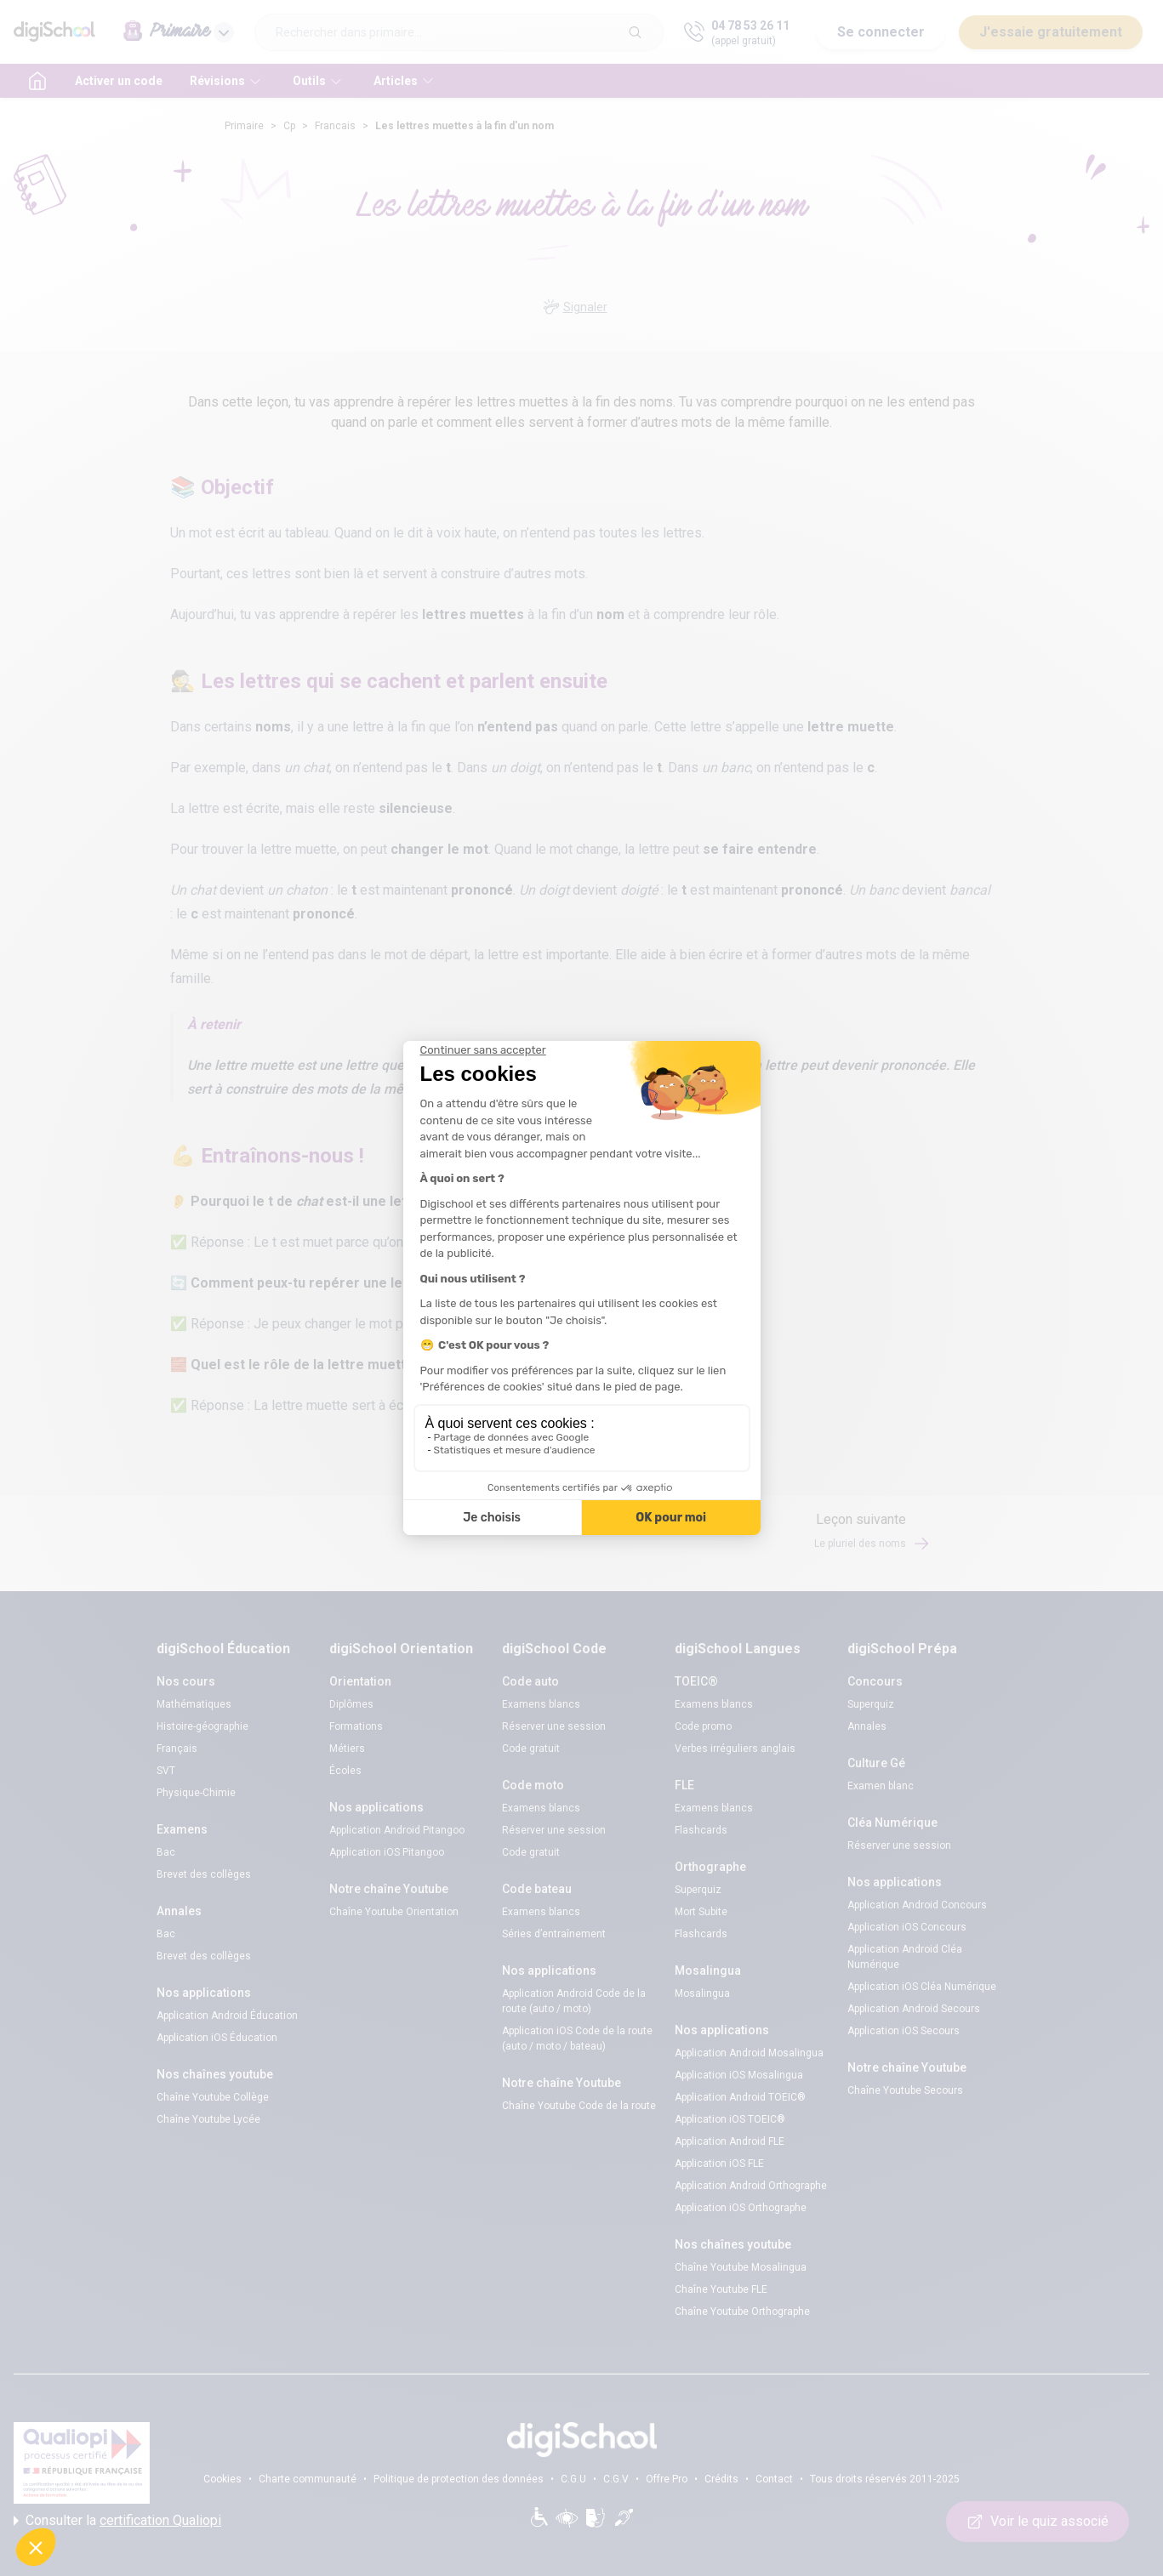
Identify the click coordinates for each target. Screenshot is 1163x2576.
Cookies (222, 2479)
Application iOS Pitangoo (386, 1852)
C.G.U (573, 2479)
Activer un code (118, 81)
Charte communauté (307, 2479)
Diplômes (351, 1704)
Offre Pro (666, 2479)
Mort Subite (701, 1912)
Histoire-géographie (202, 1726)
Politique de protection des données (458, 2479)
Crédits (721, 2479)
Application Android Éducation (227, 2016)
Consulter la (117, 2521)
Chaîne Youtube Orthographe (742, 2311)
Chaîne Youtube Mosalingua (741, 2267)
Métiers (347, 1748)
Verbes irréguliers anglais (735, 1748)
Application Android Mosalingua (749, 2053)
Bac (166, 1852)
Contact (774, 2479)
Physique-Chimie (196, 1793)
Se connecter (881, 32)
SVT (166, 1771)
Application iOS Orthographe (741, 2208)
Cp (289, 126)
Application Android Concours (917, 1905)
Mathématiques (194, 1704)
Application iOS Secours (903, 2031)
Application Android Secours (913, 2009)
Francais (335, 126)
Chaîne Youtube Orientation (394, 1912)
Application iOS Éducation (217, 2038)
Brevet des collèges (204, 1874)
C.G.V (616, 2479)
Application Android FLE (729, 2141)
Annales (867, 1726)
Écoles (345, 1771)
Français (177, 1748)
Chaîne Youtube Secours (905, 2090)
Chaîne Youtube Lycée (208, 2119)
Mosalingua (702, 1993)
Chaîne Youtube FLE (721, 2289)
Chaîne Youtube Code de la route (579, 2106)
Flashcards (701, 1830)
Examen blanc (880, 1786)
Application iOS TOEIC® (730, 2119)
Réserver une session (554, 1726)
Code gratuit (531, 1748)
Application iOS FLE (719, 2163)
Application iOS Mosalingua (739, 2075)
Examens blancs (541, 1704)
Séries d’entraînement (554, 1934)
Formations (356, 1726)
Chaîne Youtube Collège (213, 2097)
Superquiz (698, 1890)
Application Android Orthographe (751, 2186)
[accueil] (37, 81)
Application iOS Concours (906, 1927)
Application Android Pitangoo (397, 1830)
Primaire (244, 126)
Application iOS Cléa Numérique (921, 1987)
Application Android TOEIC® (740, 2097)
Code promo (703, 1726)
